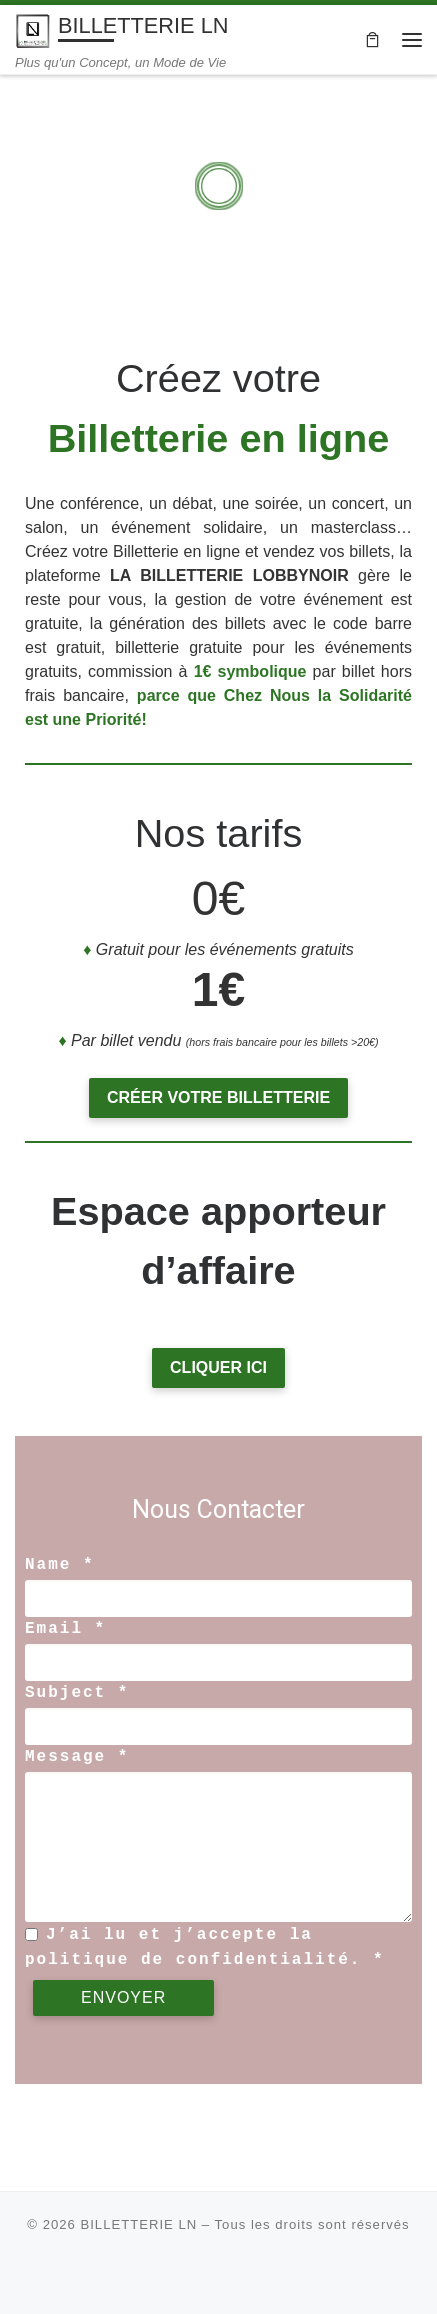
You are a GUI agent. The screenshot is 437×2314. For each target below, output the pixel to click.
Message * (77, 1757)
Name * (60, 1565)
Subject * (77, 1693)
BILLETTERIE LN (138, 2224)
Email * (65, 1629)
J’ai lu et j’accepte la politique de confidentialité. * (205, 1946)
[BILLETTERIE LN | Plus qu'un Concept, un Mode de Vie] (33, 29)
